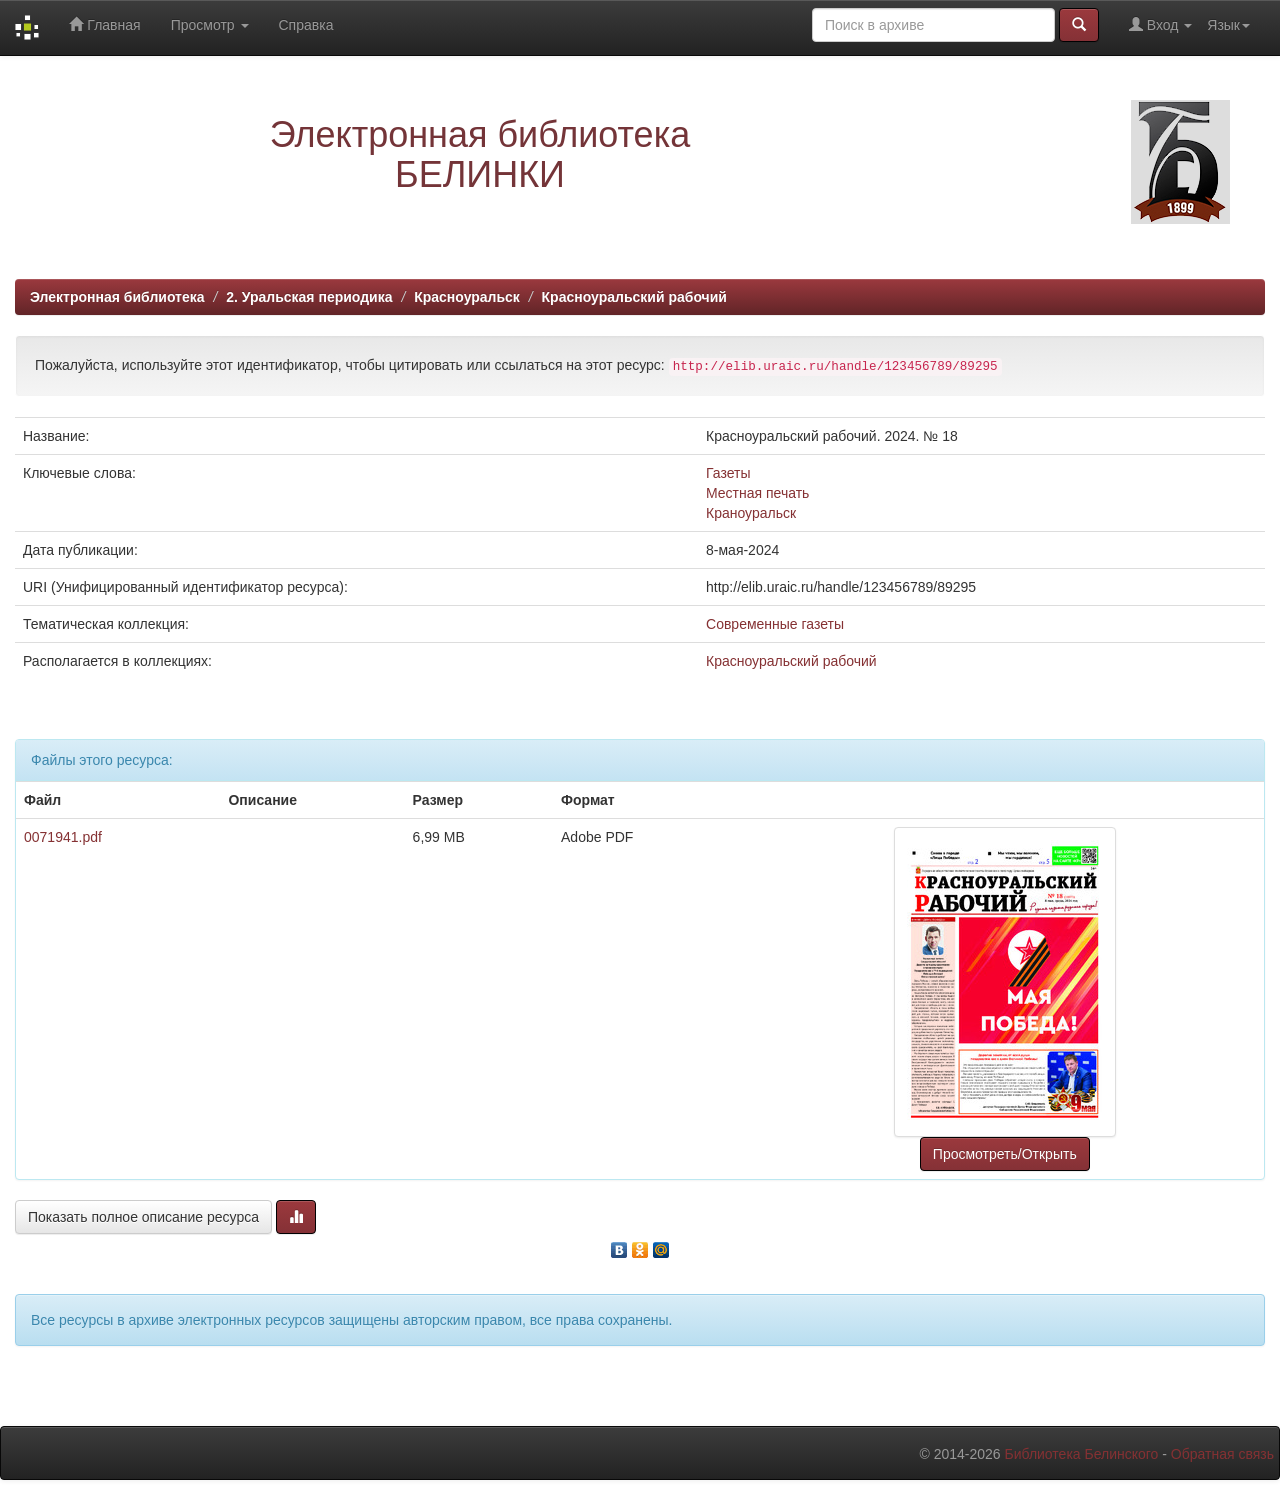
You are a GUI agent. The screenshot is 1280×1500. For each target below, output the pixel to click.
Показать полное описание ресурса (143, 1217)
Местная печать (757, 493)
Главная (104, 24)
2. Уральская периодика (309, 297)
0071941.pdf (63, 837)
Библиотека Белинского (1081, 1454)
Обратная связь (1222, 1454)
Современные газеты (775, 624)
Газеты (728, 473)
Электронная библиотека (117, 297)
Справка (306, 25)
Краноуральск (751, 513)
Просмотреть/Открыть (1005, 1154)
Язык (1228, 25)
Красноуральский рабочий (634, 297)
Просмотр (210, 25)
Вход (1160, 24)
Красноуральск (467, 297)
